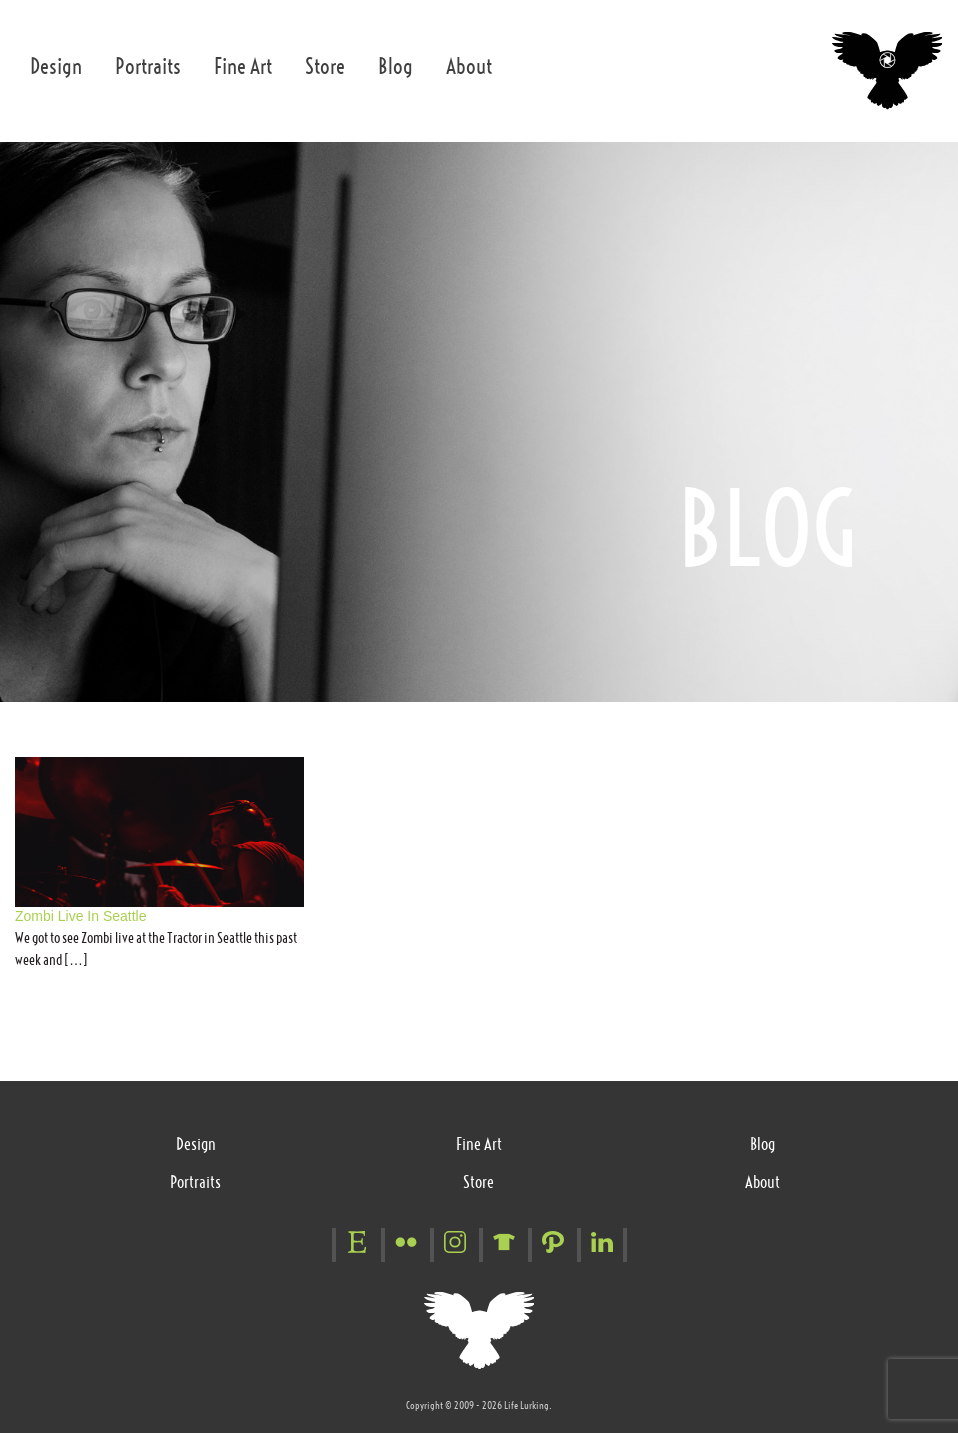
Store (325, 66)
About (469, 66)
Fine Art (243, 66)
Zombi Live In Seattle (81, 916)
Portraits (148, 66)
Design (56, 66)
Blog (395, 66)
